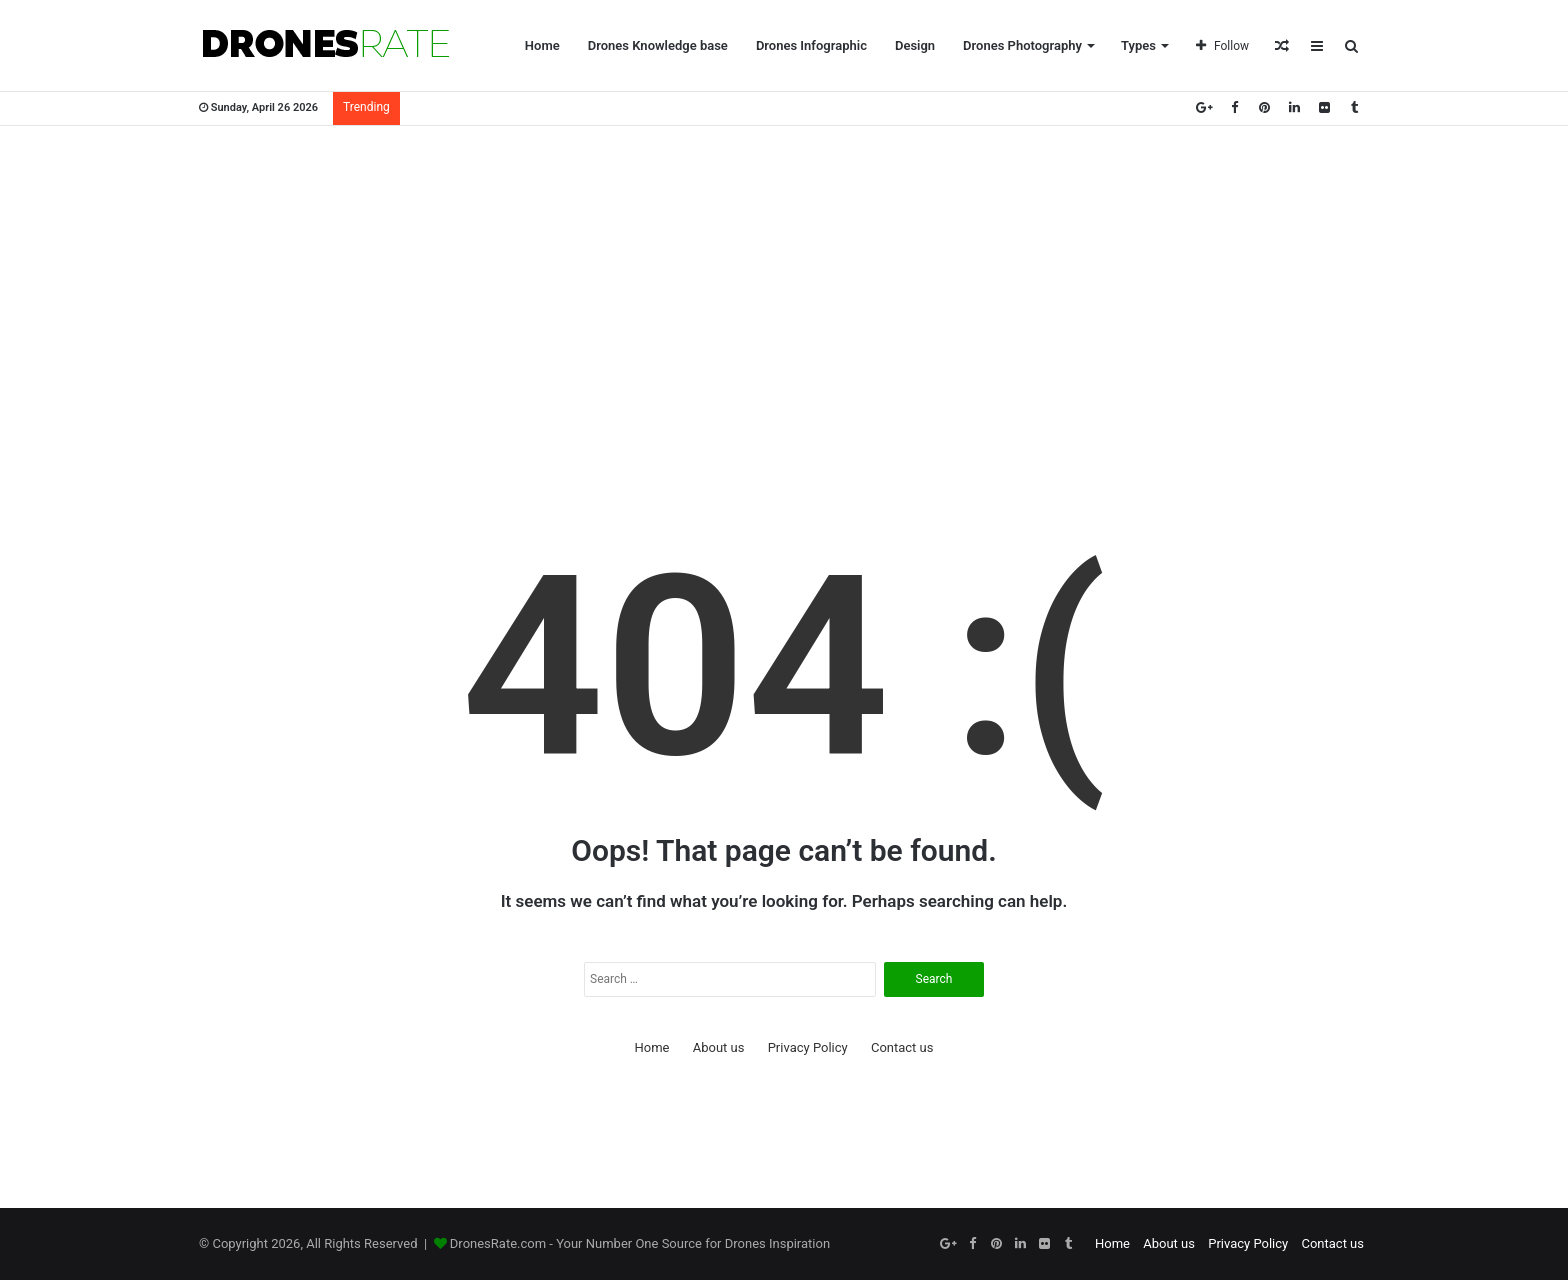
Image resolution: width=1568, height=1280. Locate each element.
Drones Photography (1022, 45)
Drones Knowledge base (658, 45)
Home (542, 45)
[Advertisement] (784, 286)
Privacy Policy (808, 1047)
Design (915, 45)
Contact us (902, 1047)
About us (719, 1047)
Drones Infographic (811, 45)
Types (1138, 45)
